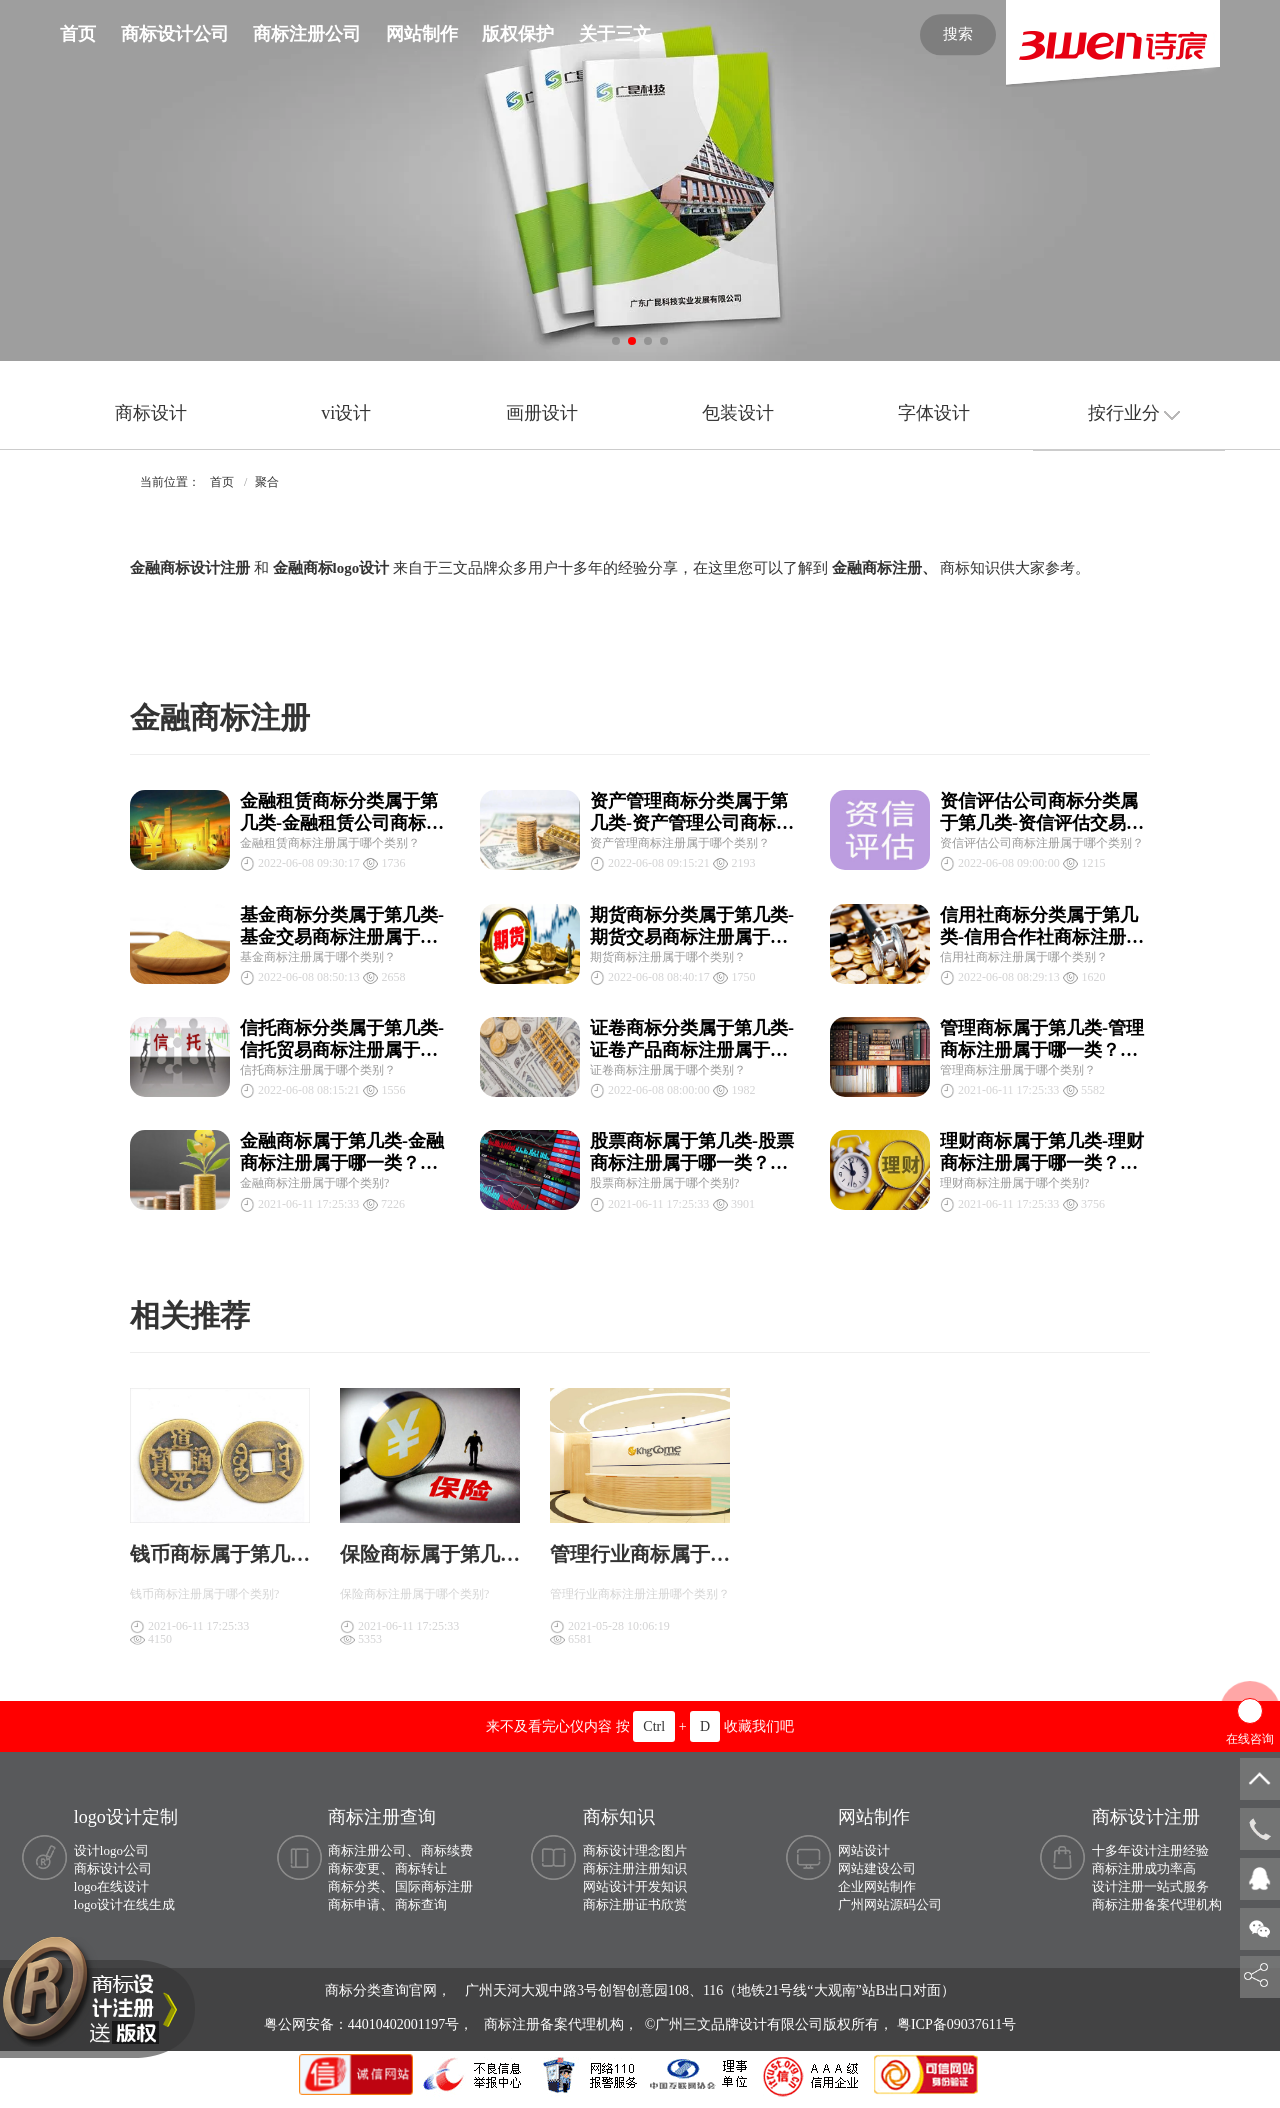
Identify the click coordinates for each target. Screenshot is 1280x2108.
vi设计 (346, 413)
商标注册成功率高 (1144, 1868)
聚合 (267, 482)
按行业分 (1134, 413)
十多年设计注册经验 (1150, 1850)
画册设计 (542, 413)
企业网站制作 (877, 1886)
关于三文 (615, 34)
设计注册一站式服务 (1150, 1886)
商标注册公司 (307, 34)
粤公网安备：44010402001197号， (370, 2024)
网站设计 (864, 1850)
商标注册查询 (382, 1817)
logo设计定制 (126, 1817)
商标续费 (447, 1850)
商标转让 (421, 1868)
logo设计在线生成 (124, 1904)
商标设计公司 (175, 34)
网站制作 (422, 34)
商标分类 (354, 1886)
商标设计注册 (1146, 1817)
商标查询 (421, 1904)
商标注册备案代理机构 (1157, 1904)
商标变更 (354, 1868)
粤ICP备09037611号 (956, 2024)
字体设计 (934, 413)
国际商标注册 (434, 1886)
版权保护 (518, 34)
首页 (78, 34)
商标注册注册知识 (635, 1868)
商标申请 (354, 1904)
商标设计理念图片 (635, 1850)
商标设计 (151, 413)
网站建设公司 (877, 1868)
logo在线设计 (111, 1886)
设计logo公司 (111, 1850)
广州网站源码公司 (890, 1904)
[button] (616, 341)
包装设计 (738, 413)
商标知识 (619, 1817)
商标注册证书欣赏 (635, 1904)
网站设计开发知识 (635, 1886)
